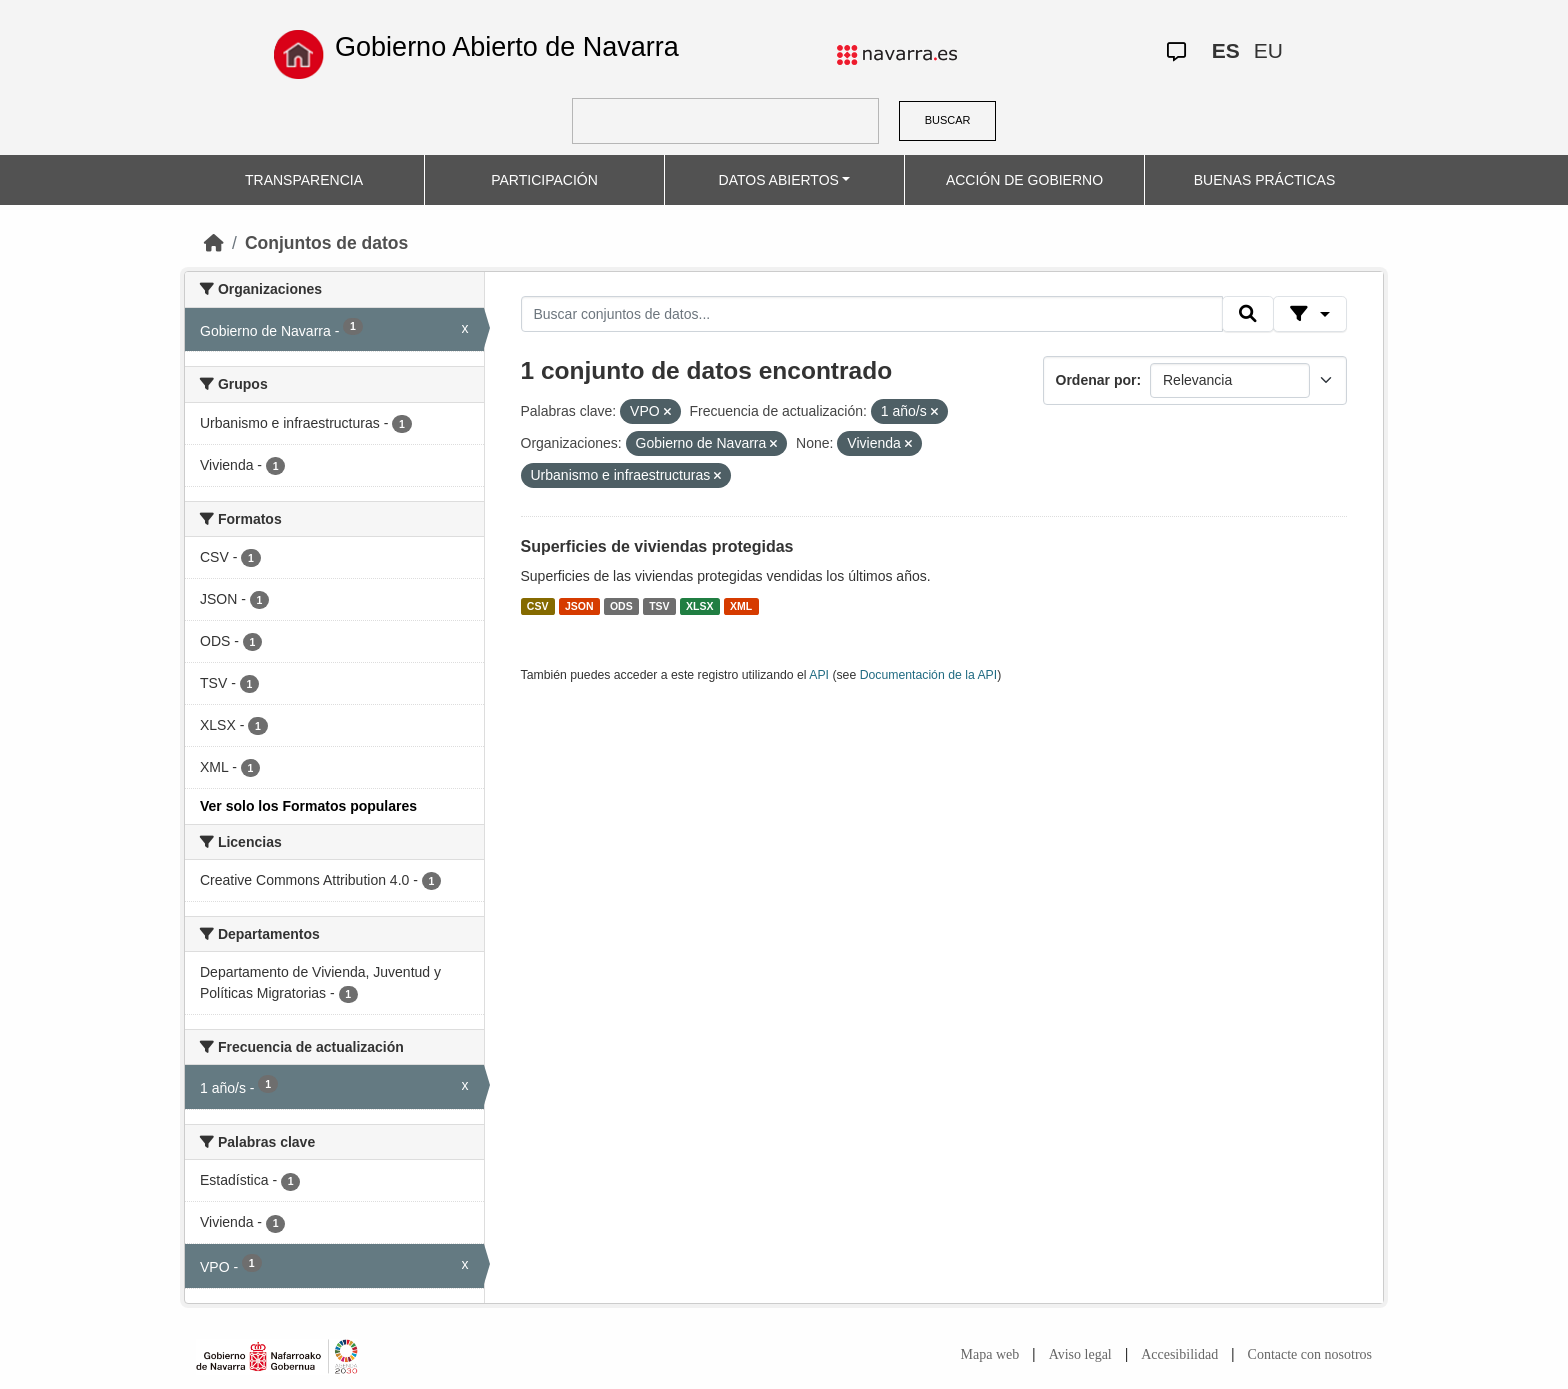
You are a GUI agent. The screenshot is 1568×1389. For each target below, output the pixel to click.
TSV (659, 606)
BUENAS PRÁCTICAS (1265, 180)
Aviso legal (1080, 1354)
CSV (538, 606)
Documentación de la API (929, 675)
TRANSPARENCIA (304, 180)
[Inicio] (214, 243)
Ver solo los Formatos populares (308, 806)
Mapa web (990, 1354)
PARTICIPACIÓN (544, 180)
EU (1268, 50)
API (819, 675)
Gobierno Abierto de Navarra (507, 47)
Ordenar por (1096, 380)
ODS (621, 606)
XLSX (699, 606)
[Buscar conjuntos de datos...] (872, 314)
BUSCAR (948, 120)
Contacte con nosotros (1310, 1354)
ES (1226, 50)
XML (741, 606)
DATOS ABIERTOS (779, 180)
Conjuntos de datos (326, 243)
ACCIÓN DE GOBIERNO (1024, 180)
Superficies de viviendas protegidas (657, 546)
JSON (579, 606)
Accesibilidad (1179, 1354)
